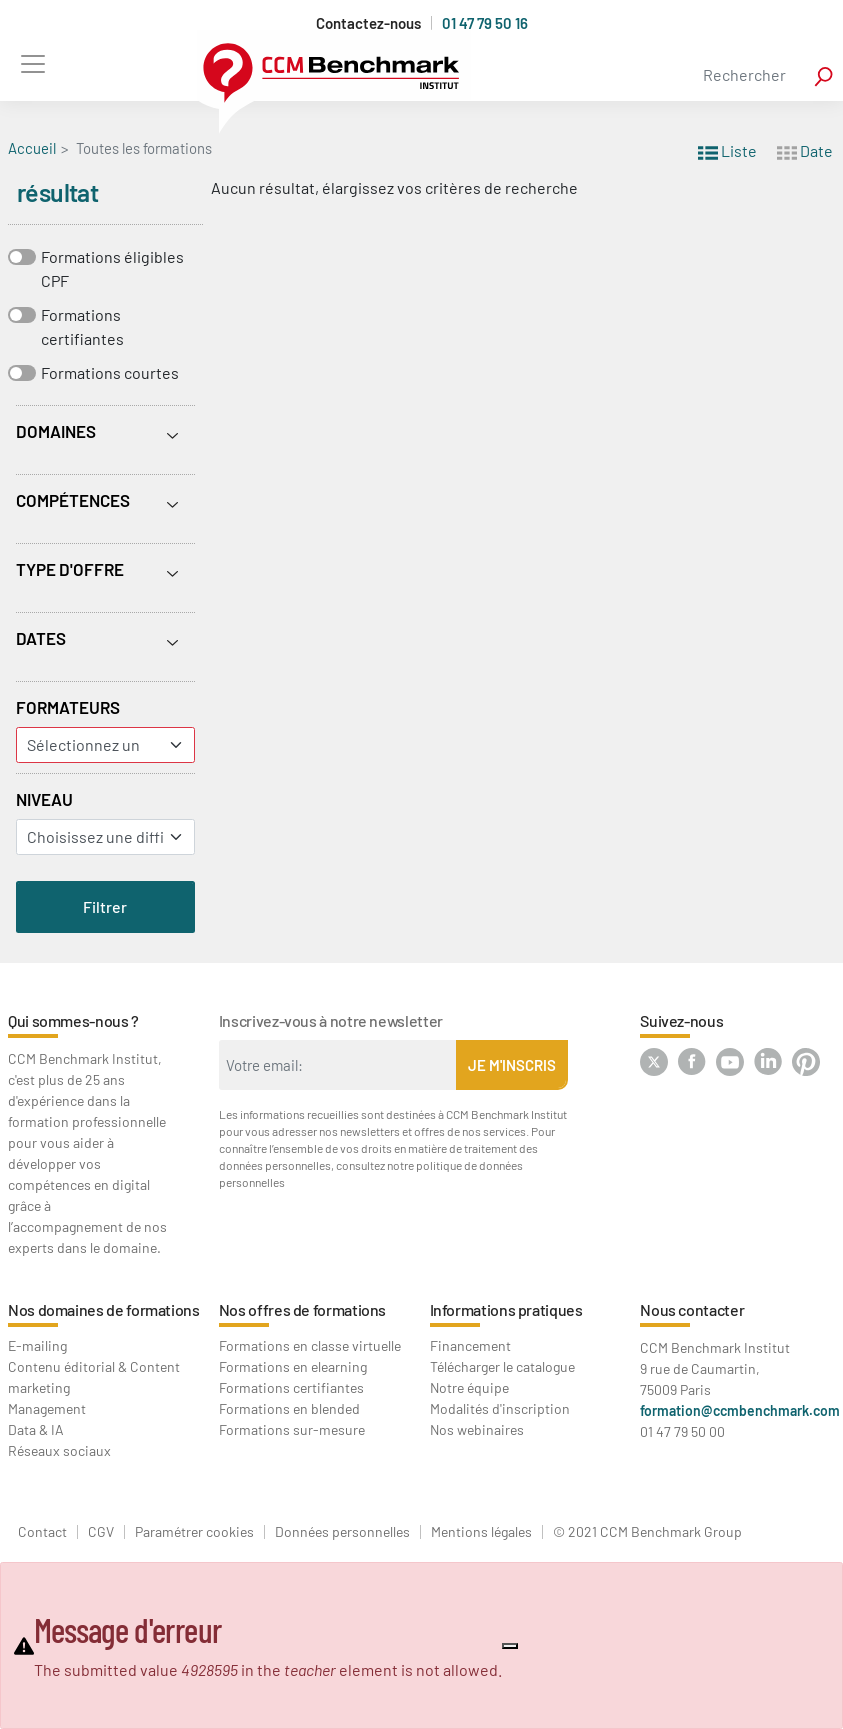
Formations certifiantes (82, 326)
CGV (101, 1532)
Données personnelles (342, 1532)
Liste (727, 149)
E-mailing (37, 1345)
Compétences (73, 500)
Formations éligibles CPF (112, 268)
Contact (42, 1532)
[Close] (510, 1646)
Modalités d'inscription (500, 1408)
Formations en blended (289, 1408)
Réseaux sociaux (59, 1450)
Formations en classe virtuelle (310, 1345)
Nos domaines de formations (104, 1309)
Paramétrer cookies (194, 1532)
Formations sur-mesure (292, 1429)
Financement (470, 1345)
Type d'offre (70, 569)
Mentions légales (481, 1532)
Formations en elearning (293, 1366)
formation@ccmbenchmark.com (740, 1410)
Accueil (32, 148)
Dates (41, 638)
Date (805, 149)
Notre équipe (469, 1387)
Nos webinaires (477, 1429)
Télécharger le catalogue (502, 1366)
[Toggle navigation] (32, 63)
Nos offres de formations (302, 1309)
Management (47, 1408)
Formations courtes (110, 372)
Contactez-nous (368, 23)
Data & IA (36, 1429)
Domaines (56, 431)
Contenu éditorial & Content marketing (94, 1377)
